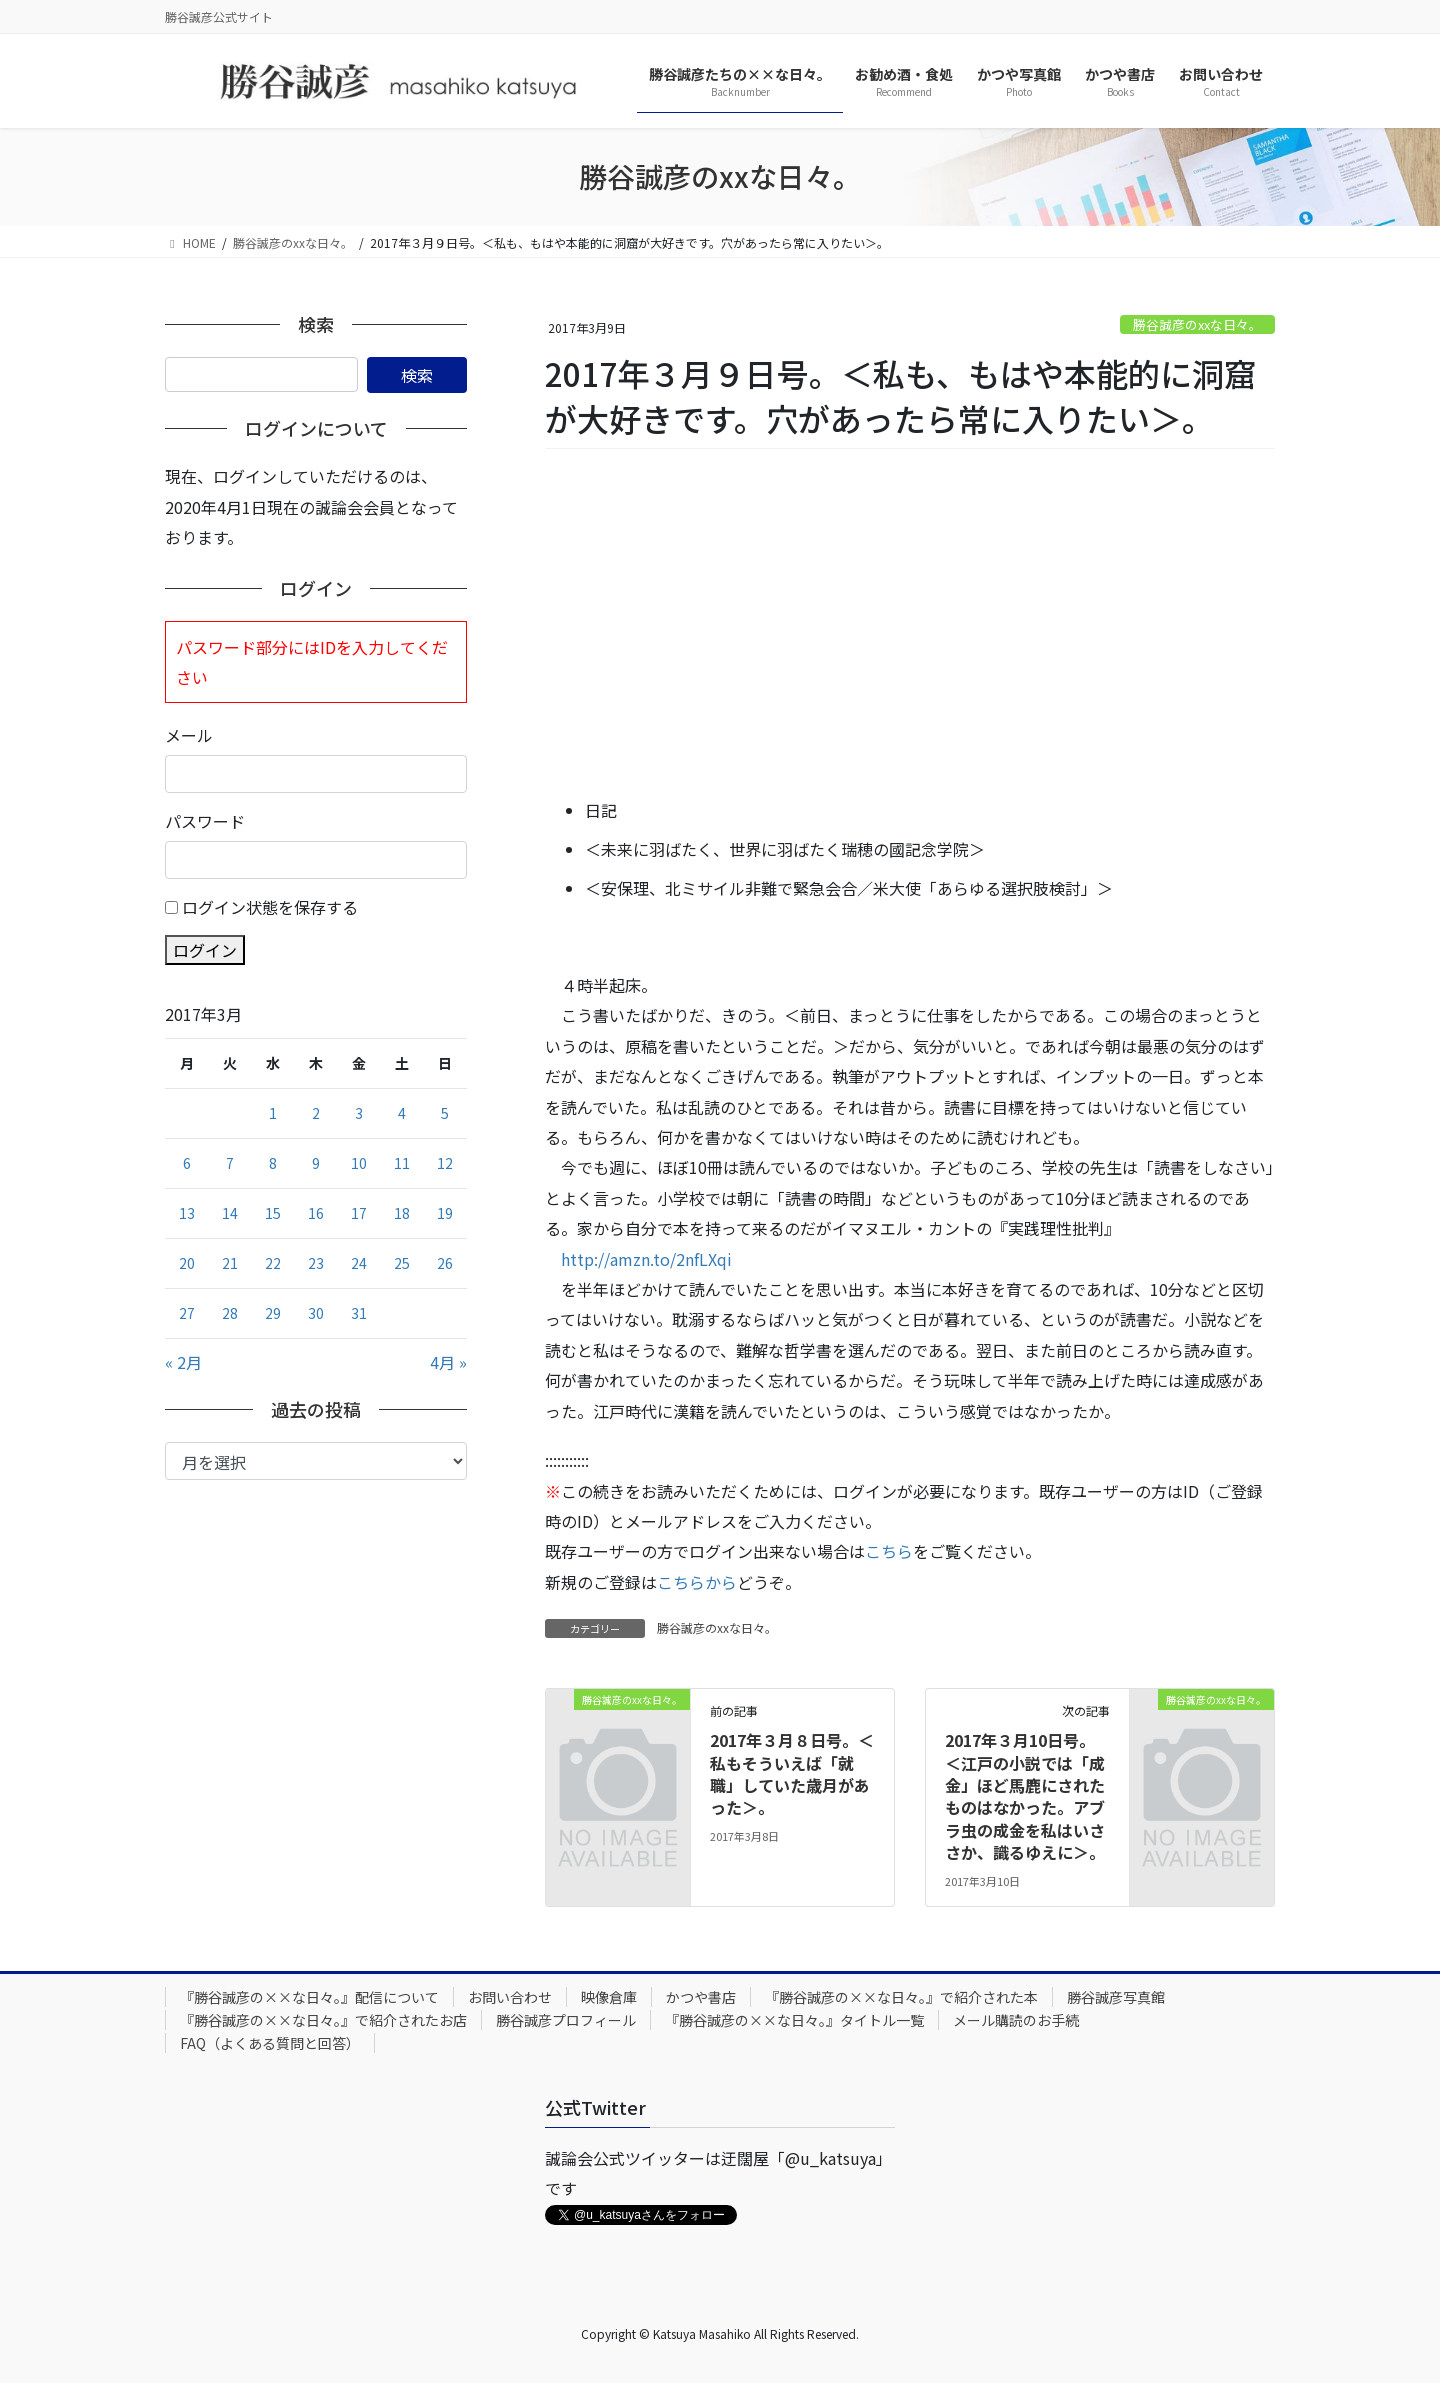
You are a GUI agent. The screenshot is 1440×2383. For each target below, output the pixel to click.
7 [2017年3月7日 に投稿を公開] (230, 1163)
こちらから (697, 1582)
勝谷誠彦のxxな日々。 (1197, 324)
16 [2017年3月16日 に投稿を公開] (316, 1213)
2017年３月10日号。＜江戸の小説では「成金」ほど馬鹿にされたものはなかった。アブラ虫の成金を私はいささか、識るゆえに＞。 (1025, 1796)
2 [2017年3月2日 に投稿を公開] (316, 1113)
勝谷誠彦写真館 (1116, 1997)
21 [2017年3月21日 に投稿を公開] (230, 1263)
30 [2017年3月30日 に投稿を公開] (316, 1313)
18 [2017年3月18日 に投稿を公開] (402, 1213)
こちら (889, 1551)
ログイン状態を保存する (270, 907)
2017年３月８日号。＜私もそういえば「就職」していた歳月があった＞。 (792, 1773)
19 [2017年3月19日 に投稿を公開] (445, 1213)
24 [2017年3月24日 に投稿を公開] (359, 1263)
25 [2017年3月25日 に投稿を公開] (402, 1263)
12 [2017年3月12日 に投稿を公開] (445, 1163)
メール (189, 735)
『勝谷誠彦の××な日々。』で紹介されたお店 (323, 2020)
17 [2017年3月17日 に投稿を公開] (359, 1213)
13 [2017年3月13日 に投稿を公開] (187, 1213)
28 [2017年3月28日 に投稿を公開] (230, 1313)
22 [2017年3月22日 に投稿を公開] (273, 1263)
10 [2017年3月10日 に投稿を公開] (359, 1163)
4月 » (448, 1362)
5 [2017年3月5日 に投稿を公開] (445, 1113)
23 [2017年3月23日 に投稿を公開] (316, 1263)
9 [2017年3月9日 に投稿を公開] (316, 1163)
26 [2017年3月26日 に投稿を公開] (445, 1263)
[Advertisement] (910, 625)
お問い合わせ (510, 1997)
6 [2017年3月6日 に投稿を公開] (187, 1163)
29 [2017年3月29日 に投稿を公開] (273, 1313)
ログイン (205, 950)
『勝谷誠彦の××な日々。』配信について (309, 1997)
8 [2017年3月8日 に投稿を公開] (273, 1163)
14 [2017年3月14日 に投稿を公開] (230, 1213)
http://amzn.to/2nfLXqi (646, 1259)
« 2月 (183, 1362)
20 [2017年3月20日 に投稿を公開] (187, 1263)
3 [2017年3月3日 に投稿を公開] (359, 1113)
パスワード (205, 821)
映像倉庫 (609, 1997)
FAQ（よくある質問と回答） (270, 2043)
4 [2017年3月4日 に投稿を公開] (402, 1113)
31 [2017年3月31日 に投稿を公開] (359, 1313)
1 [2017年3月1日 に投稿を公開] (273, 1113)
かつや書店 (701, 1997)
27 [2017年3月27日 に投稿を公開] (187, 1313)
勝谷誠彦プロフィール (566, 2020)
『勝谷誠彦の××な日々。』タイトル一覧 (794, 2020)
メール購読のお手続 (1016, 2020)
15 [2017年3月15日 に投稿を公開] (273, 1213)
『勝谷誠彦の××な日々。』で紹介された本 (901, 1997)
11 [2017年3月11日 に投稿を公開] (402, 1163)
